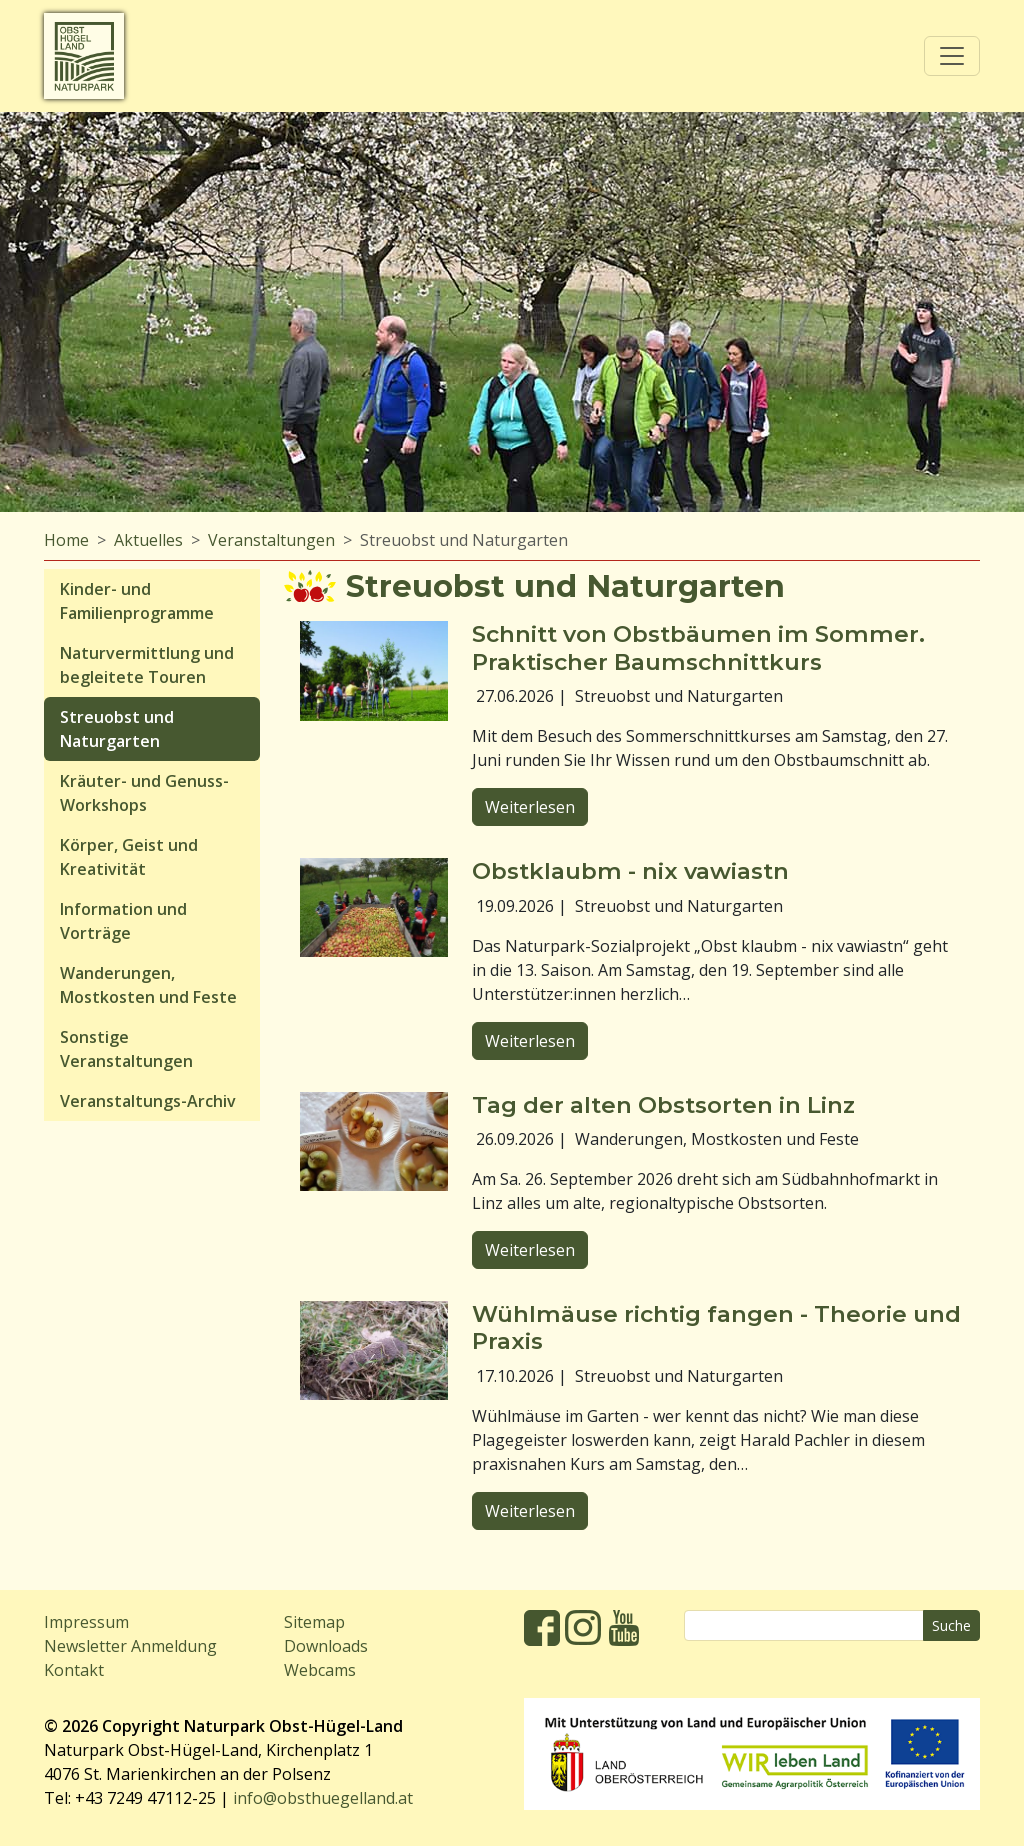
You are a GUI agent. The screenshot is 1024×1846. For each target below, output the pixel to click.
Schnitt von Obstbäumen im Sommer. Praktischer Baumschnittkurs (698, 647)
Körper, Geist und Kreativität (129, 857)
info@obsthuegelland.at (323, 1798)
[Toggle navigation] (952, 56)
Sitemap (314, 1622)
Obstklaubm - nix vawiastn (630, 871)
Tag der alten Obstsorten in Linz (663, 1105)
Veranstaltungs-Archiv (148, 1101)
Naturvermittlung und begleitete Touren (147, 665)
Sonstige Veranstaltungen (126, 1049)
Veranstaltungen (271, 540)
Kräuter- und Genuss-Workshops (144, 793)
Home (66, 540)
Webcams (320, 1670)
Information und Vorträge (123, 921)
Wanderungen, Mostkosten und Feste (148, 985)
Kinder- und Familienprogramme (137, 601)
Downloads (326, 1646)
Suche (951, 1625)
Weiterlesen (530, 807)
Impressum (86, 1622)
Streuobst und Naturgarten (117, 729)
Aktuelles (148, 540)
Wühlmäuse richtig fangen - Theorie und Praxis (716, 1327)
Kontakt (74, 1670)
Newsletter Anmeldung (130, 1646)
